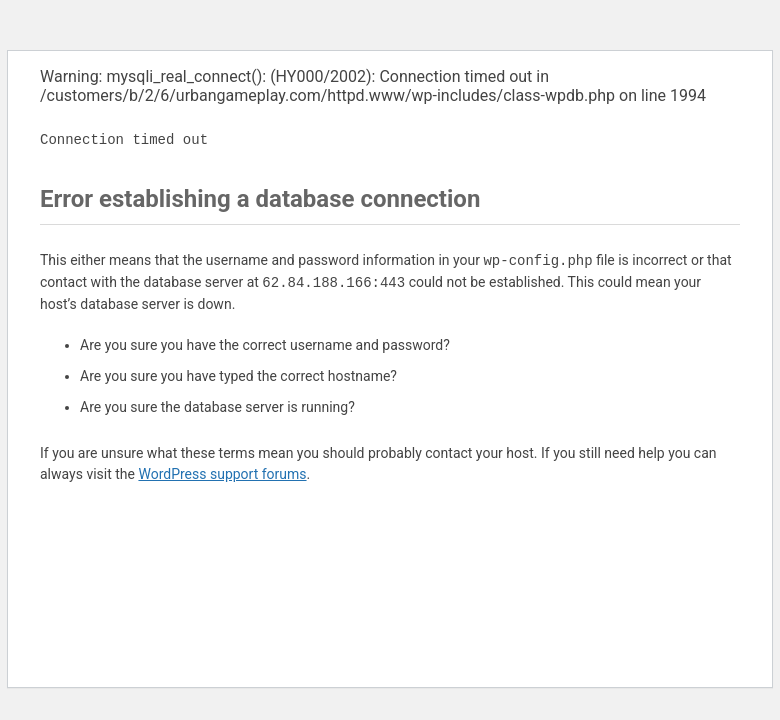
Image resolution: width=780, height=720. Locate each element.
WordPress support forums (222, 474)
